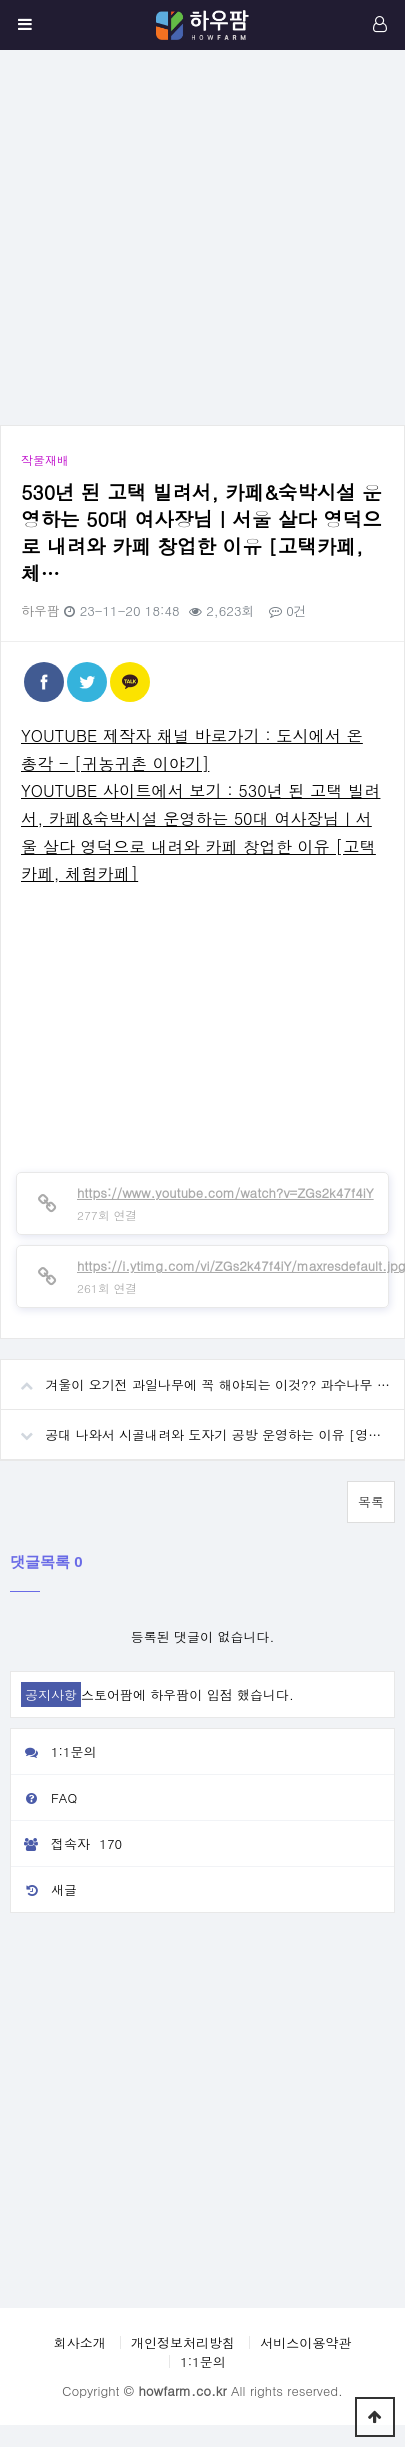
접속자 (69, 1844)
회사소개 (80, 2342)
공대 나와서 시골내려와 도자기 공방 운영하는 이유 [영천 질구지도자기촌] (202, 1427)
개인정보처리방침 (183, 2342)
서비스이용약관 (305, 2342)
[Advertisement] (187, 237)
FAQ (44, 1797)
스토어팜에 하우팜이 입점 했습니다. (187, 1694)
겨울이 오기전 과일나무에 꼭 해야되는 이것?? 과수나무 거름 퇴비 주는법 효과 (202, 1377)
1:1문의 (54, 1751)
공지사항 (51, 1694)
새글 (44, 1889)
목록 (371, 1501)
